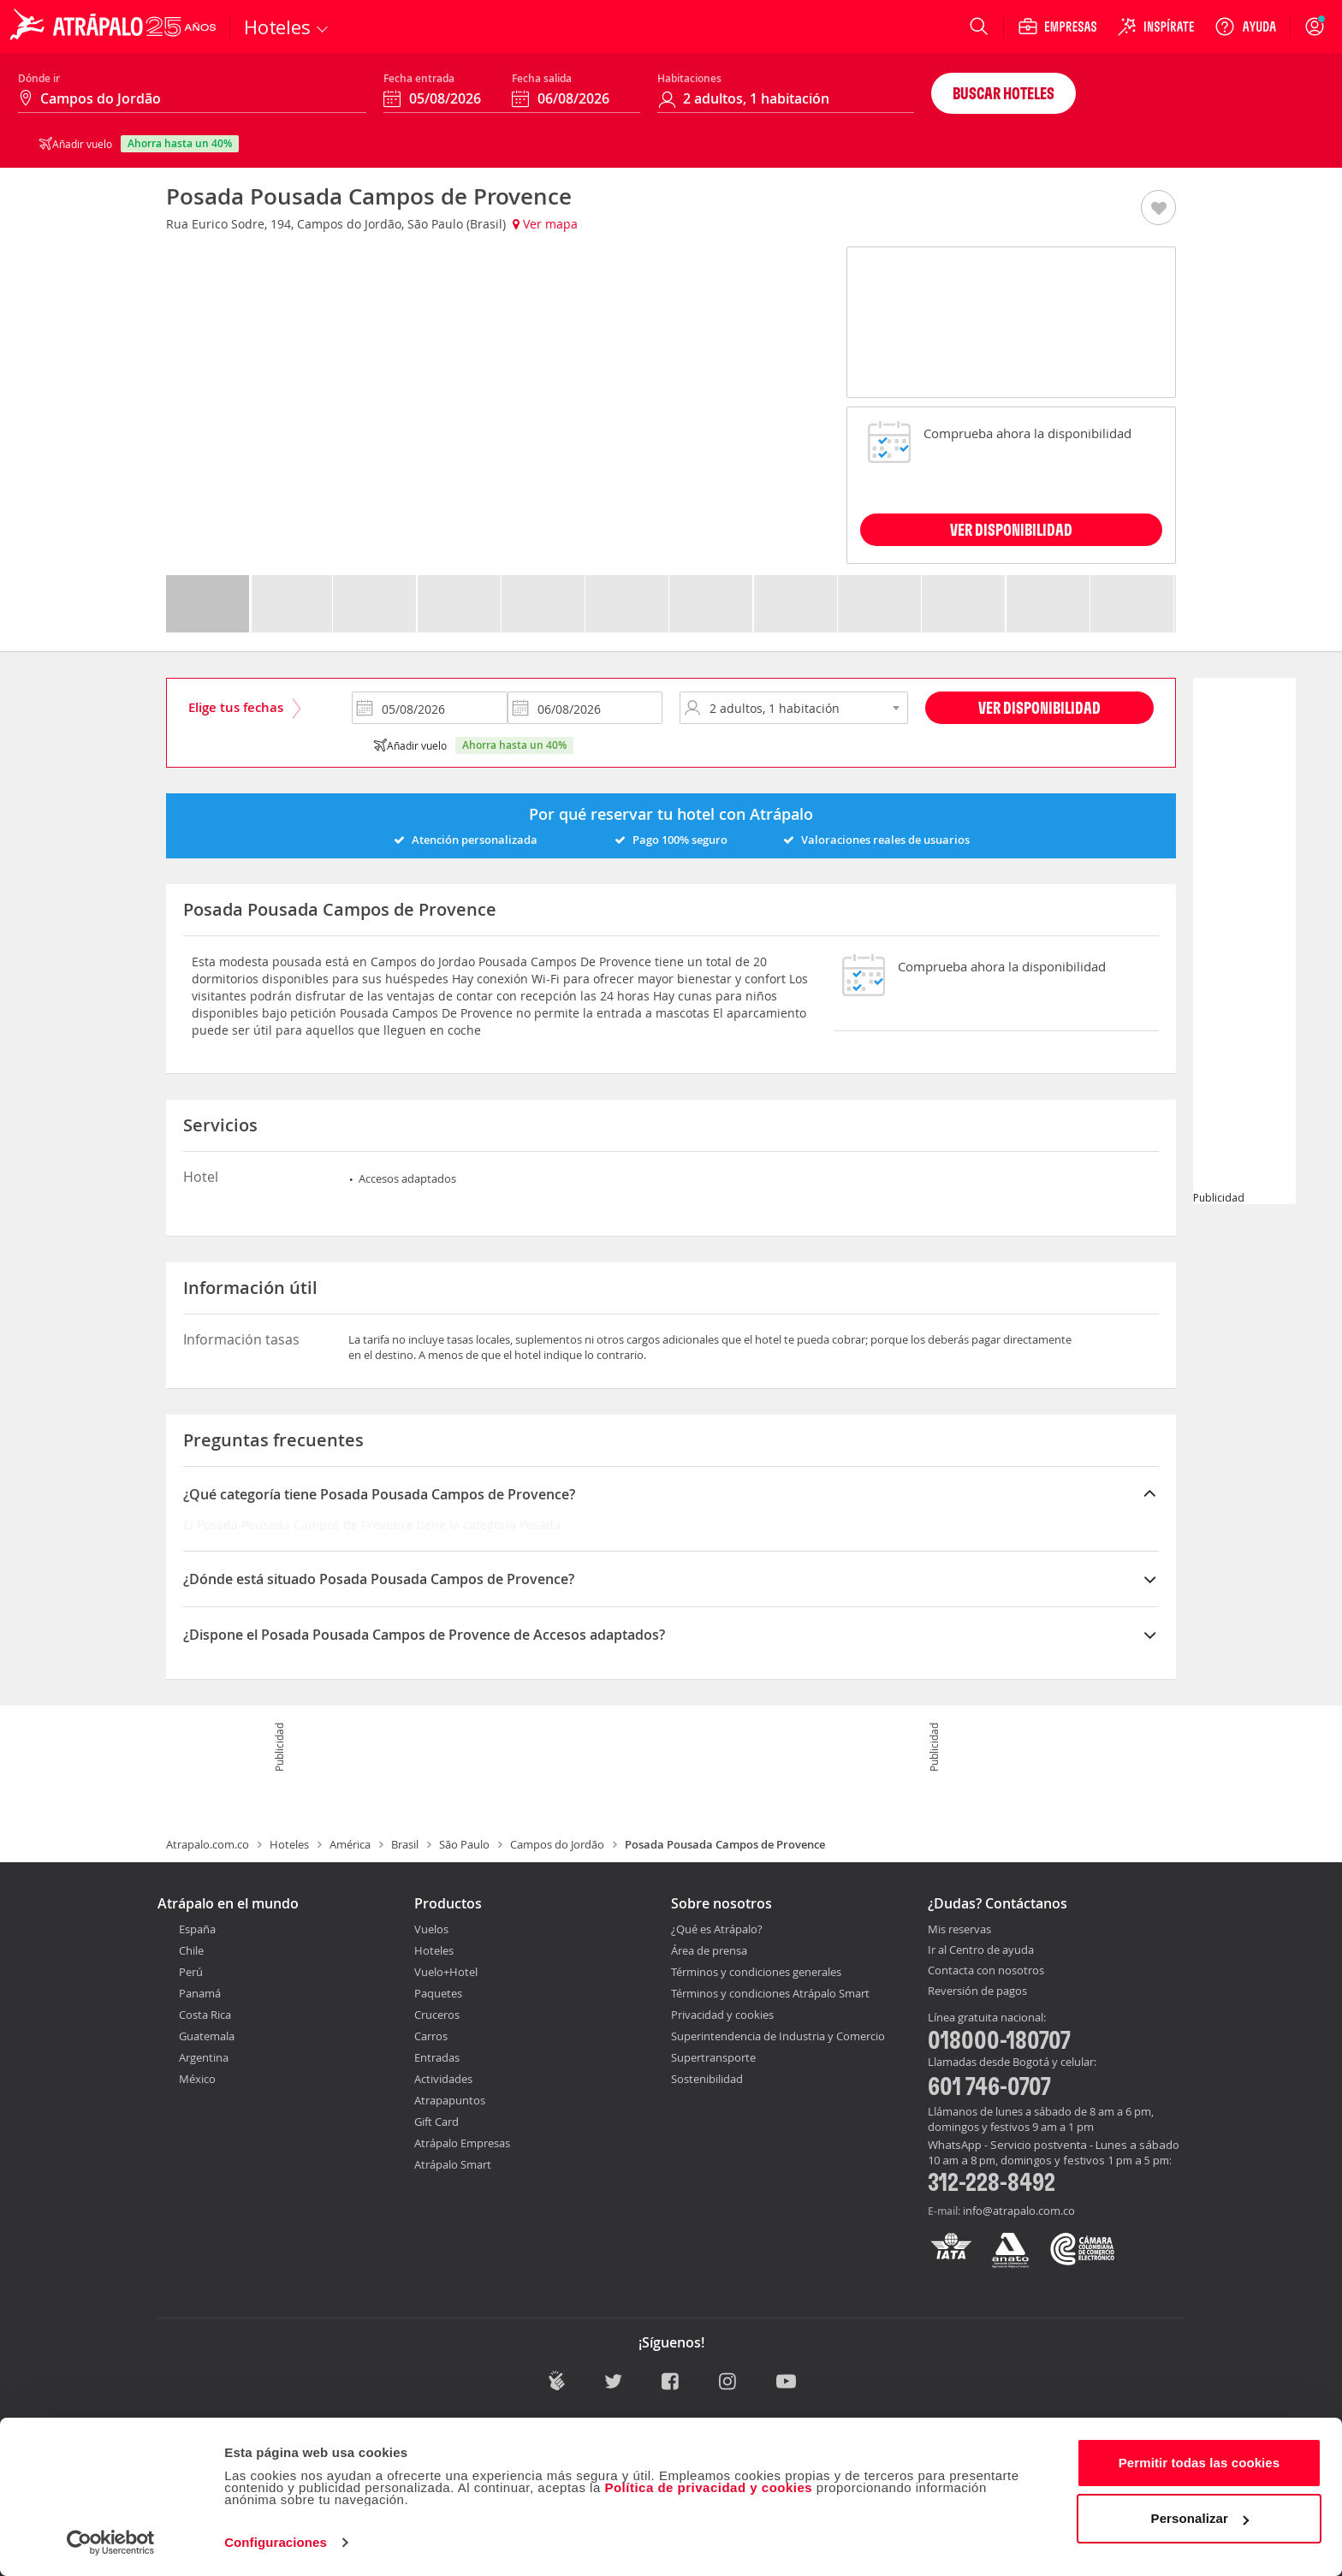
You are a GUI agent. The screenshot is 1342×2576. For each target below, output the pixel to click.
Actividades (443, 2078)
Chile (191, 1950)
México (197, 2078)
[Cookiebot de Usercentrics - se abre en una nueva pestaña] (111, 2542)
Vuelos (431, 1929)
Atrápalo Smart (452, 2164)
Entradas (437, 2057)
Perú (191, 1971)
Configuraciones (275, 2542)
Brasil (405, 1844)
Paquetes (438, 1993)
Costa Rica (205, 2014)
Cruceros (437, 2014)
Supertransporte (713, 2057)
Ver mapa (545, 224)
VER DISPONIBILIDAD (1011, 529)
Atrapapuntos (449, 2100)
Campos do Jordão (557, 1844)
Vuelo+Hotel (446, 1971)
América (350, 1844)
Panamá (200, 1993)
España (197, 1929)
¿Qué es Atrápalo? (717, 1929)
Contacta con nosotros (986, 1971)
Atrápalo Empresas (462, 2143)
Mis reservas (959, 1930)
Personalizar (1200, 2518)
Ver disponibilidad (1039, 707)
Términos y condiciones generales (756, 1971)
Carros (431, 2036)
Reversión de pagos (977, 1991)
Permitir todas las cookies (1199, 2462)
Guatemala (207, 2036)
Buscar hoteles (1003, 93)
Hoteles (289, 1844)
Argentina (204, 2057)
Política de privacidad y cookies (708, 2487)
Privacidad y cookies (722, 2014)
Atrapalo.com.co (207, 1844)
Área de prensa (709, 1950)
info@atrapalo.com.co (1019, 2210)
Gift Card (436, 2121)
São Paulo (464, 1844)
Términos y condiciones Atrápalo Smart (770, 1993)
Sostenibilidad (707, 2078)
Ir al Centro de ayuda (981, 1950)
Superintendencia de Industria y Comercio (778, 2036)
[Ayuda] (1245, 26)
